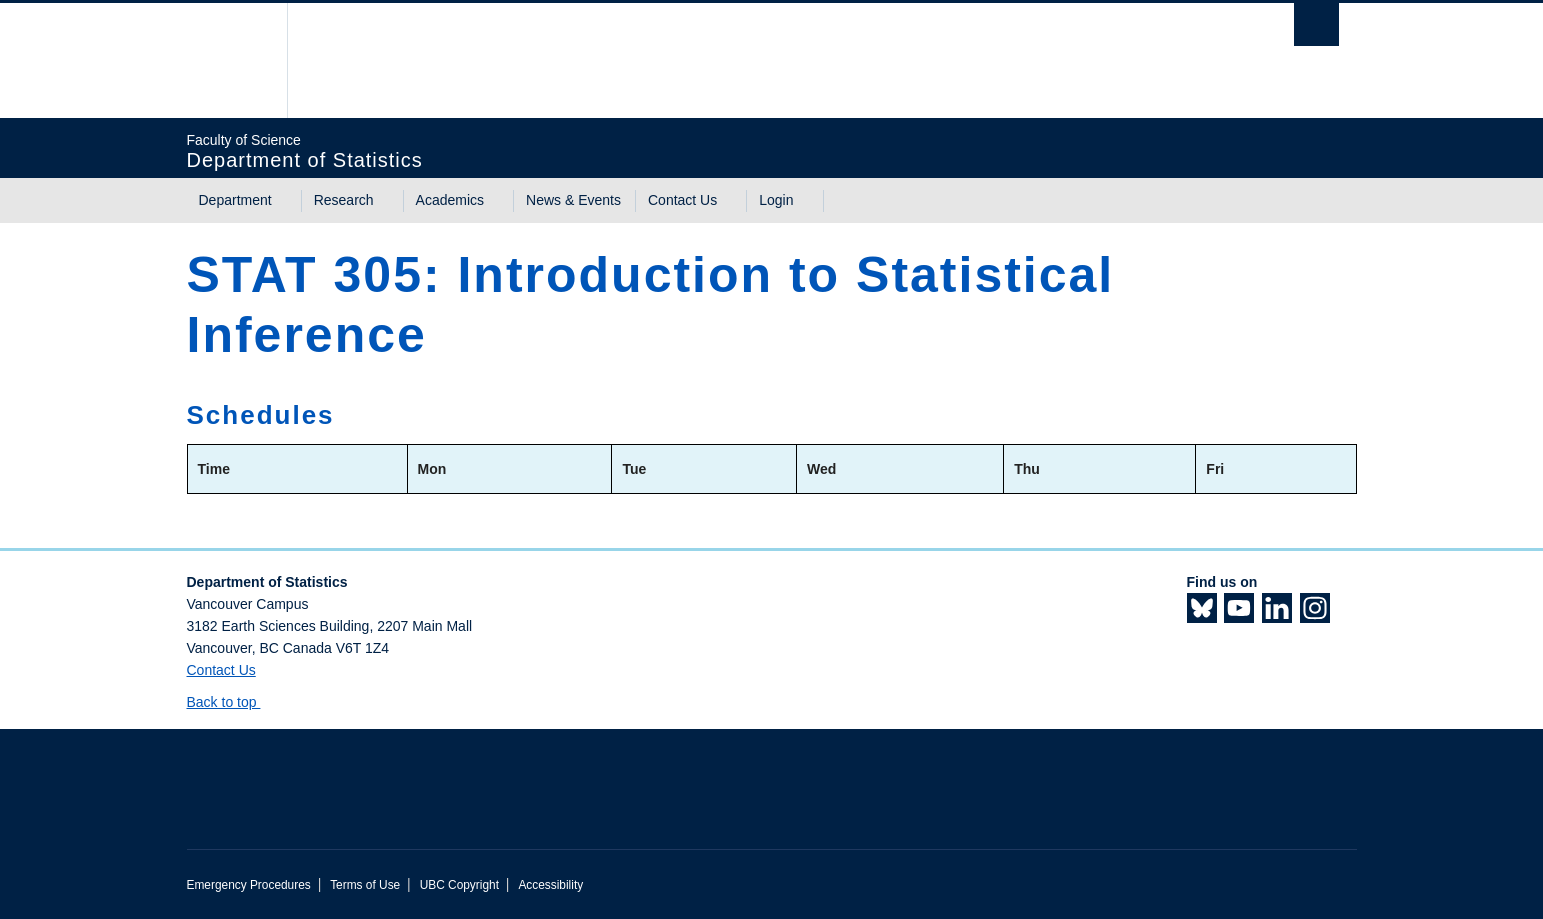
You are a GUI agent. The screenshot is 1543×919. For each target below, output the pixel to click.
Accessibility (550, 885)
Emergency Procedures (249, 885)
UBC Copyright (459, 885)
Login (776, 200)
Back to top (231, 702)
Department (235, 200)
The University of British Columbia (229, 60)
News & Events (573, 200)
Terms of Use (365, 885)
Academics (450, 200)
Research (344, 200)
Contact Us (682, 200)
